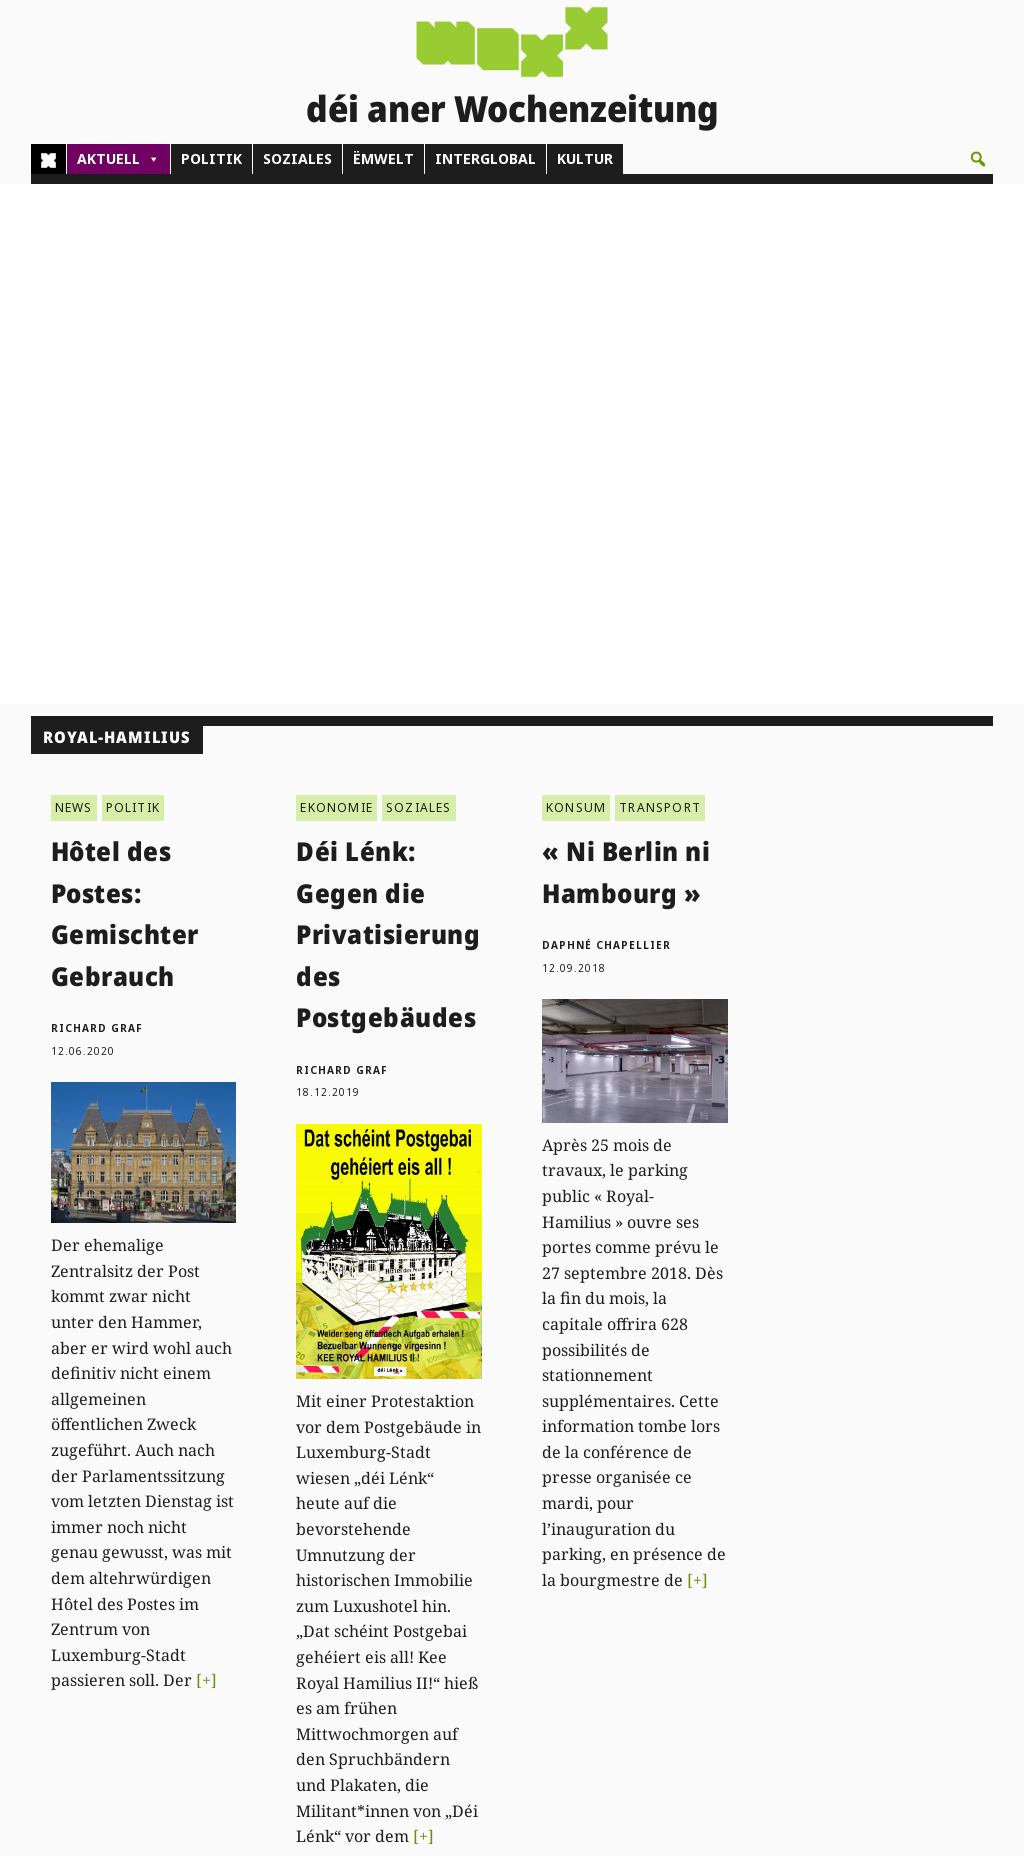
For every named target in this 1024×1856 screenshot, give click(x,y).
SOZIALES (297, 158)
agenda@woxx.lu (296, 1677)
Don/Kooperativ (499, 1596)
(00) (295, 1551)
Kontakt (270, 1498)
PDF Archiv (695, 1506)
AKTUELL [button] (118, 159)
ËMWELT (383, 158)
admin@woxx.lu (292, 1574)
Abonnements (494, 1551)
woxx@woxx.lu (287, 1632)
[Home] (48, 159)
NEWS (74, 286)
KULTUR (585, 158)
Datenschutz (904, 1596)
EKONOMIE (336, 286)
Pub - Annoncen (500, 1574)
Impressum (900, 1574)
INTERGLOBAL (485, 158)
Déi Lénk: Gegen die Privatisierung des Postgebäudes (388, 414)
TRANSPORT (660, 286)
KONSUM (576, 286)
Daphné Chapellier (606, 425)
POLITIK (211, 158)
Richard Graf (97, 508)
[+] (206, 1160)
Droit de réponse (918, 1551)
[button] (978, 159)
